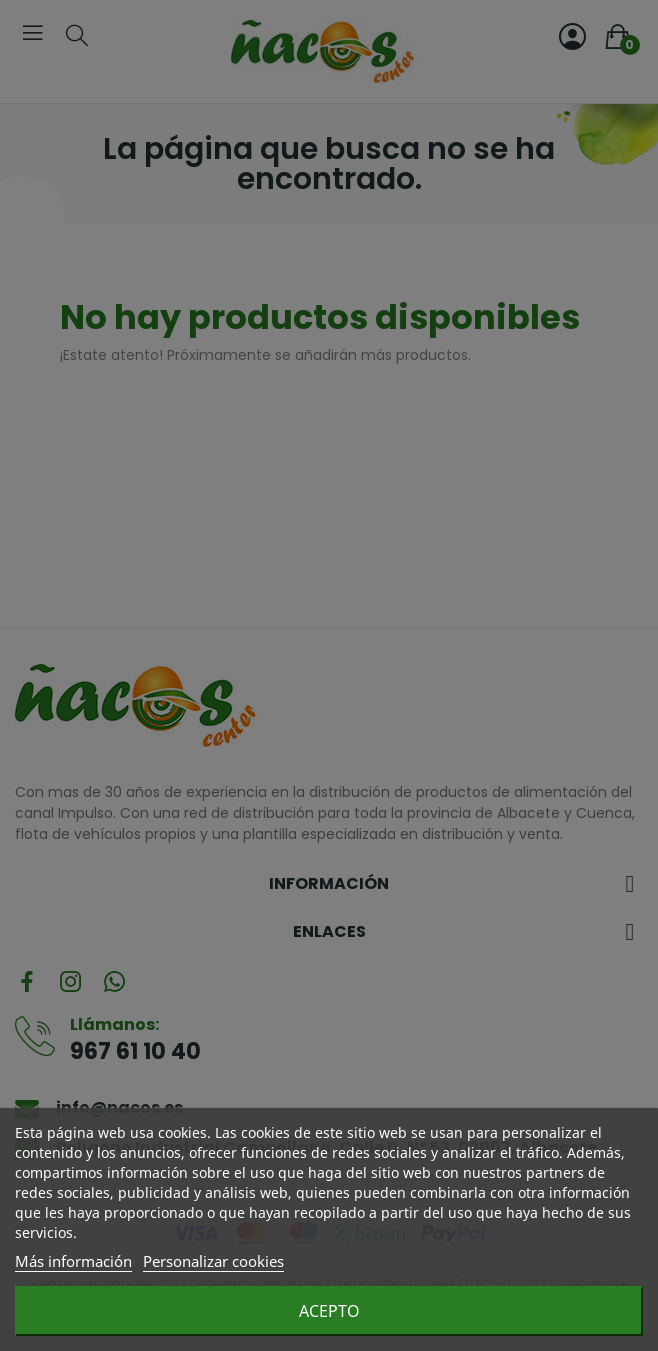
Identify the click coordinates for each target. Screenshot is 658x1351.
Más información (73, 1261)
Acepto (329, 1311)
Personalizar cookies (213, 1261)
